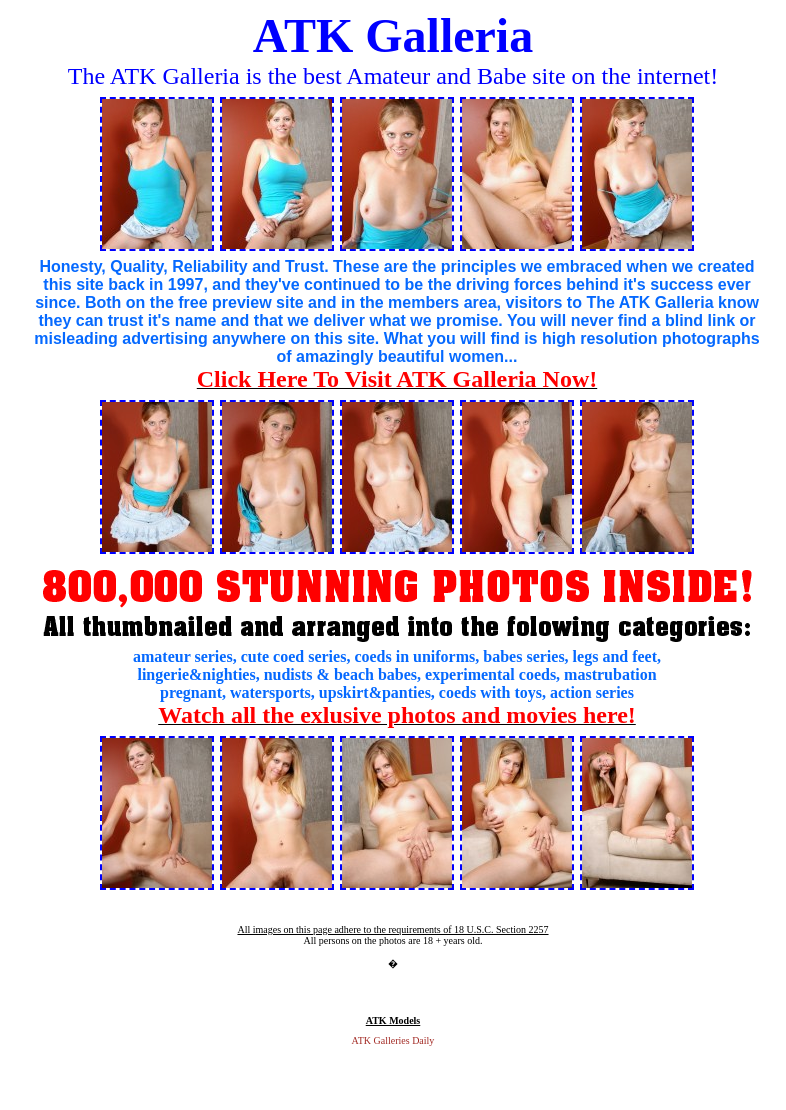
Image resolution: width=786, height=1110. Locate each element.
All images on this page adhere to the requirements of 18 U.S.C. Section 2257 (392, 929)
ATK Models (393, 1020)
